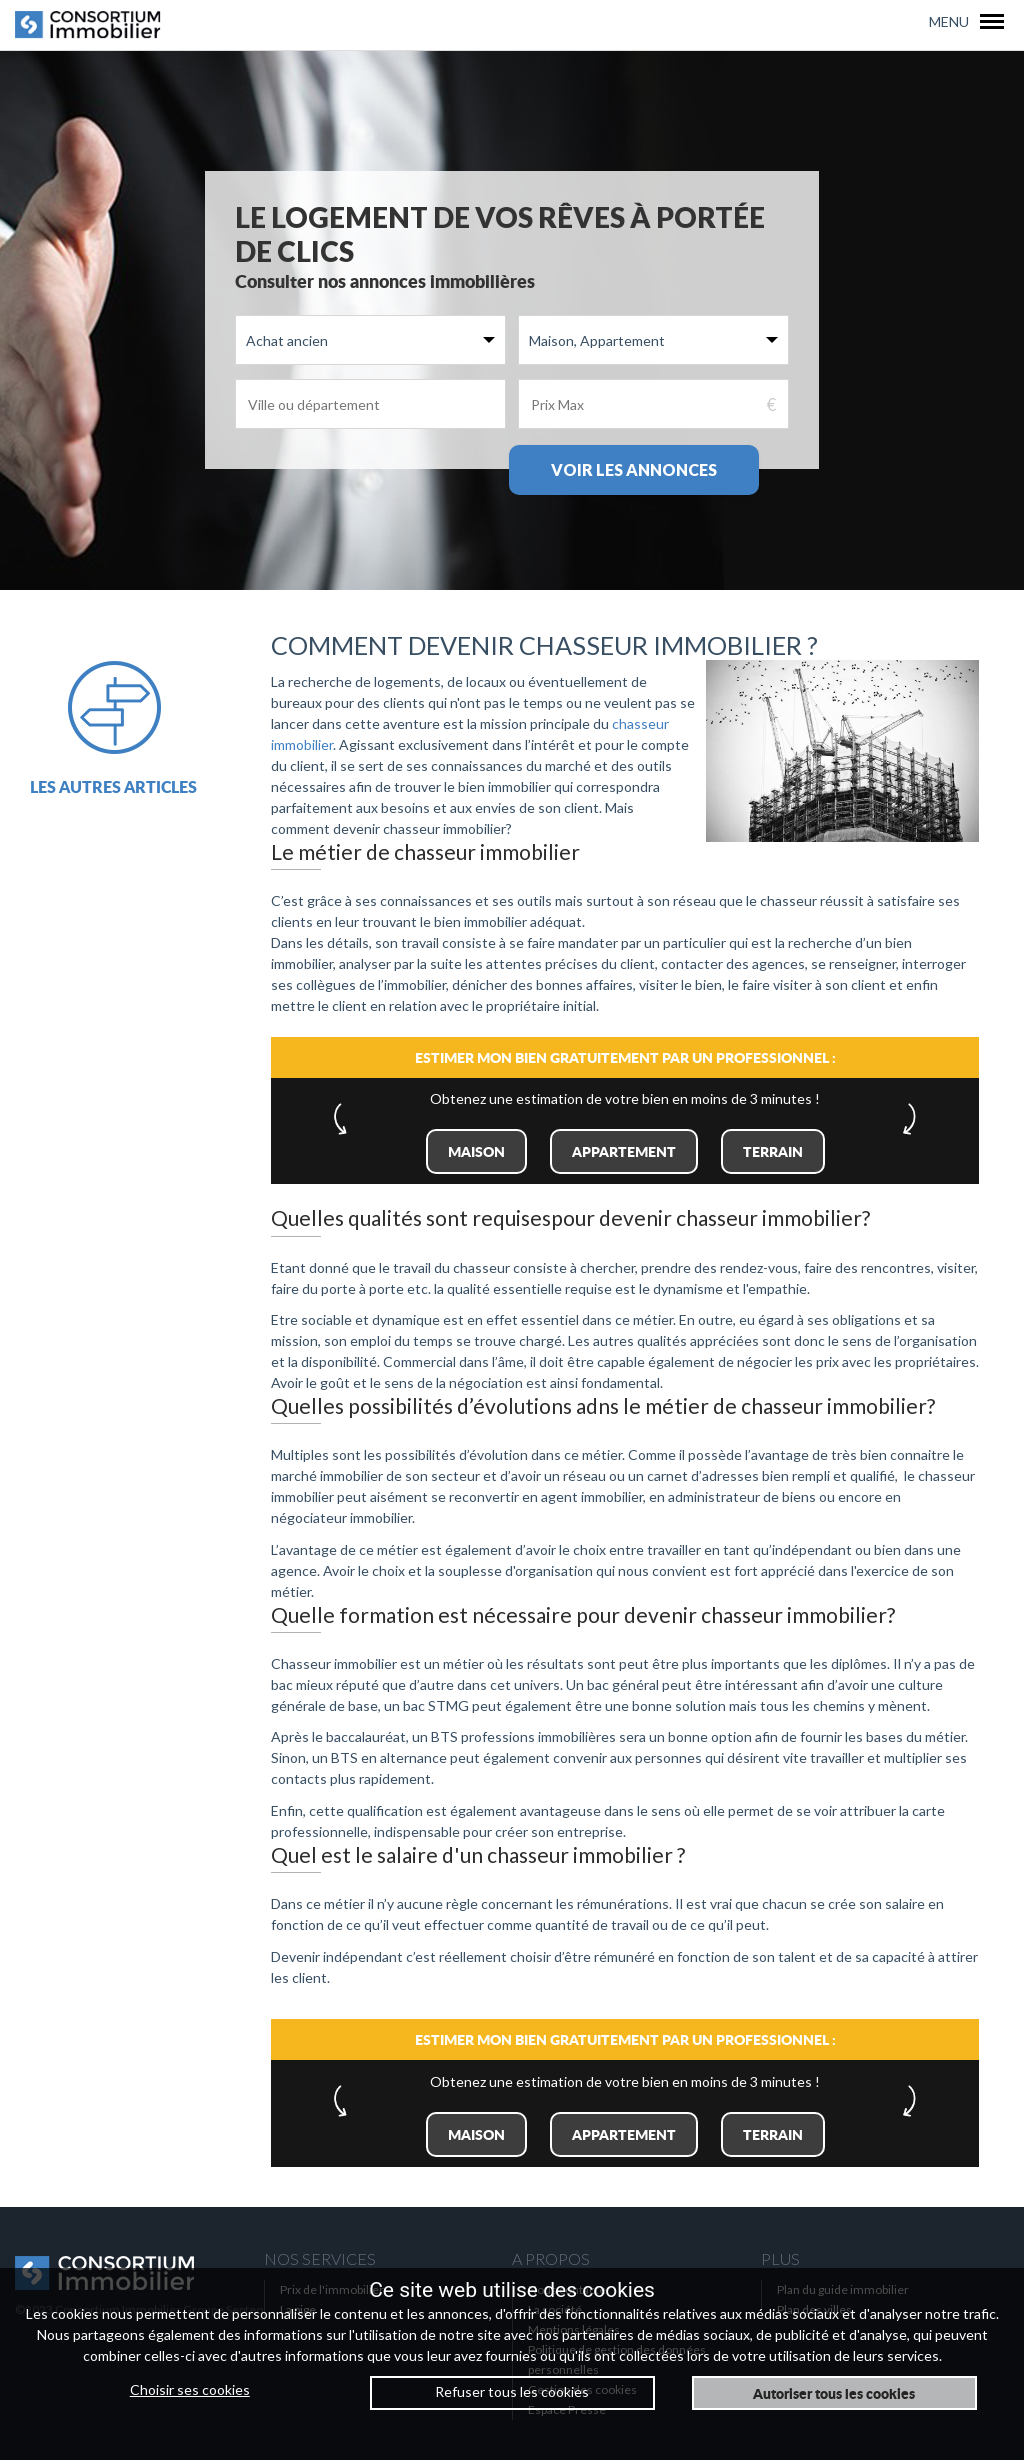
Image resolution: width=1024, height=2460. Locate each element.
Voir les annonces (634, 469)
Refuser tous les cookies (512, 2391)
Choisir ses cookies (190, 2389)
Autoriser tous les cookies (834, 2393)
